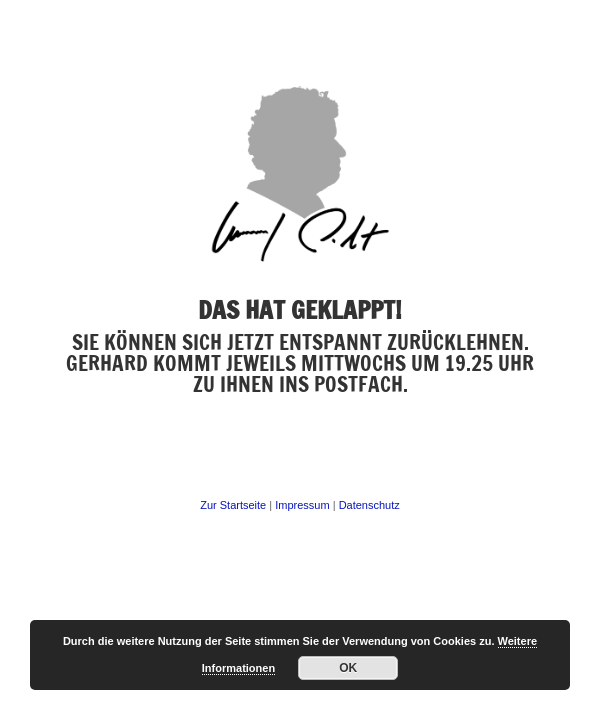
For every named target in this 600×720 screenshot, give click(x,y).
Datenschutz (369, 505)
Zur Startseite (233, 505)
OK (348, 668)
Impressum (300, 505)
